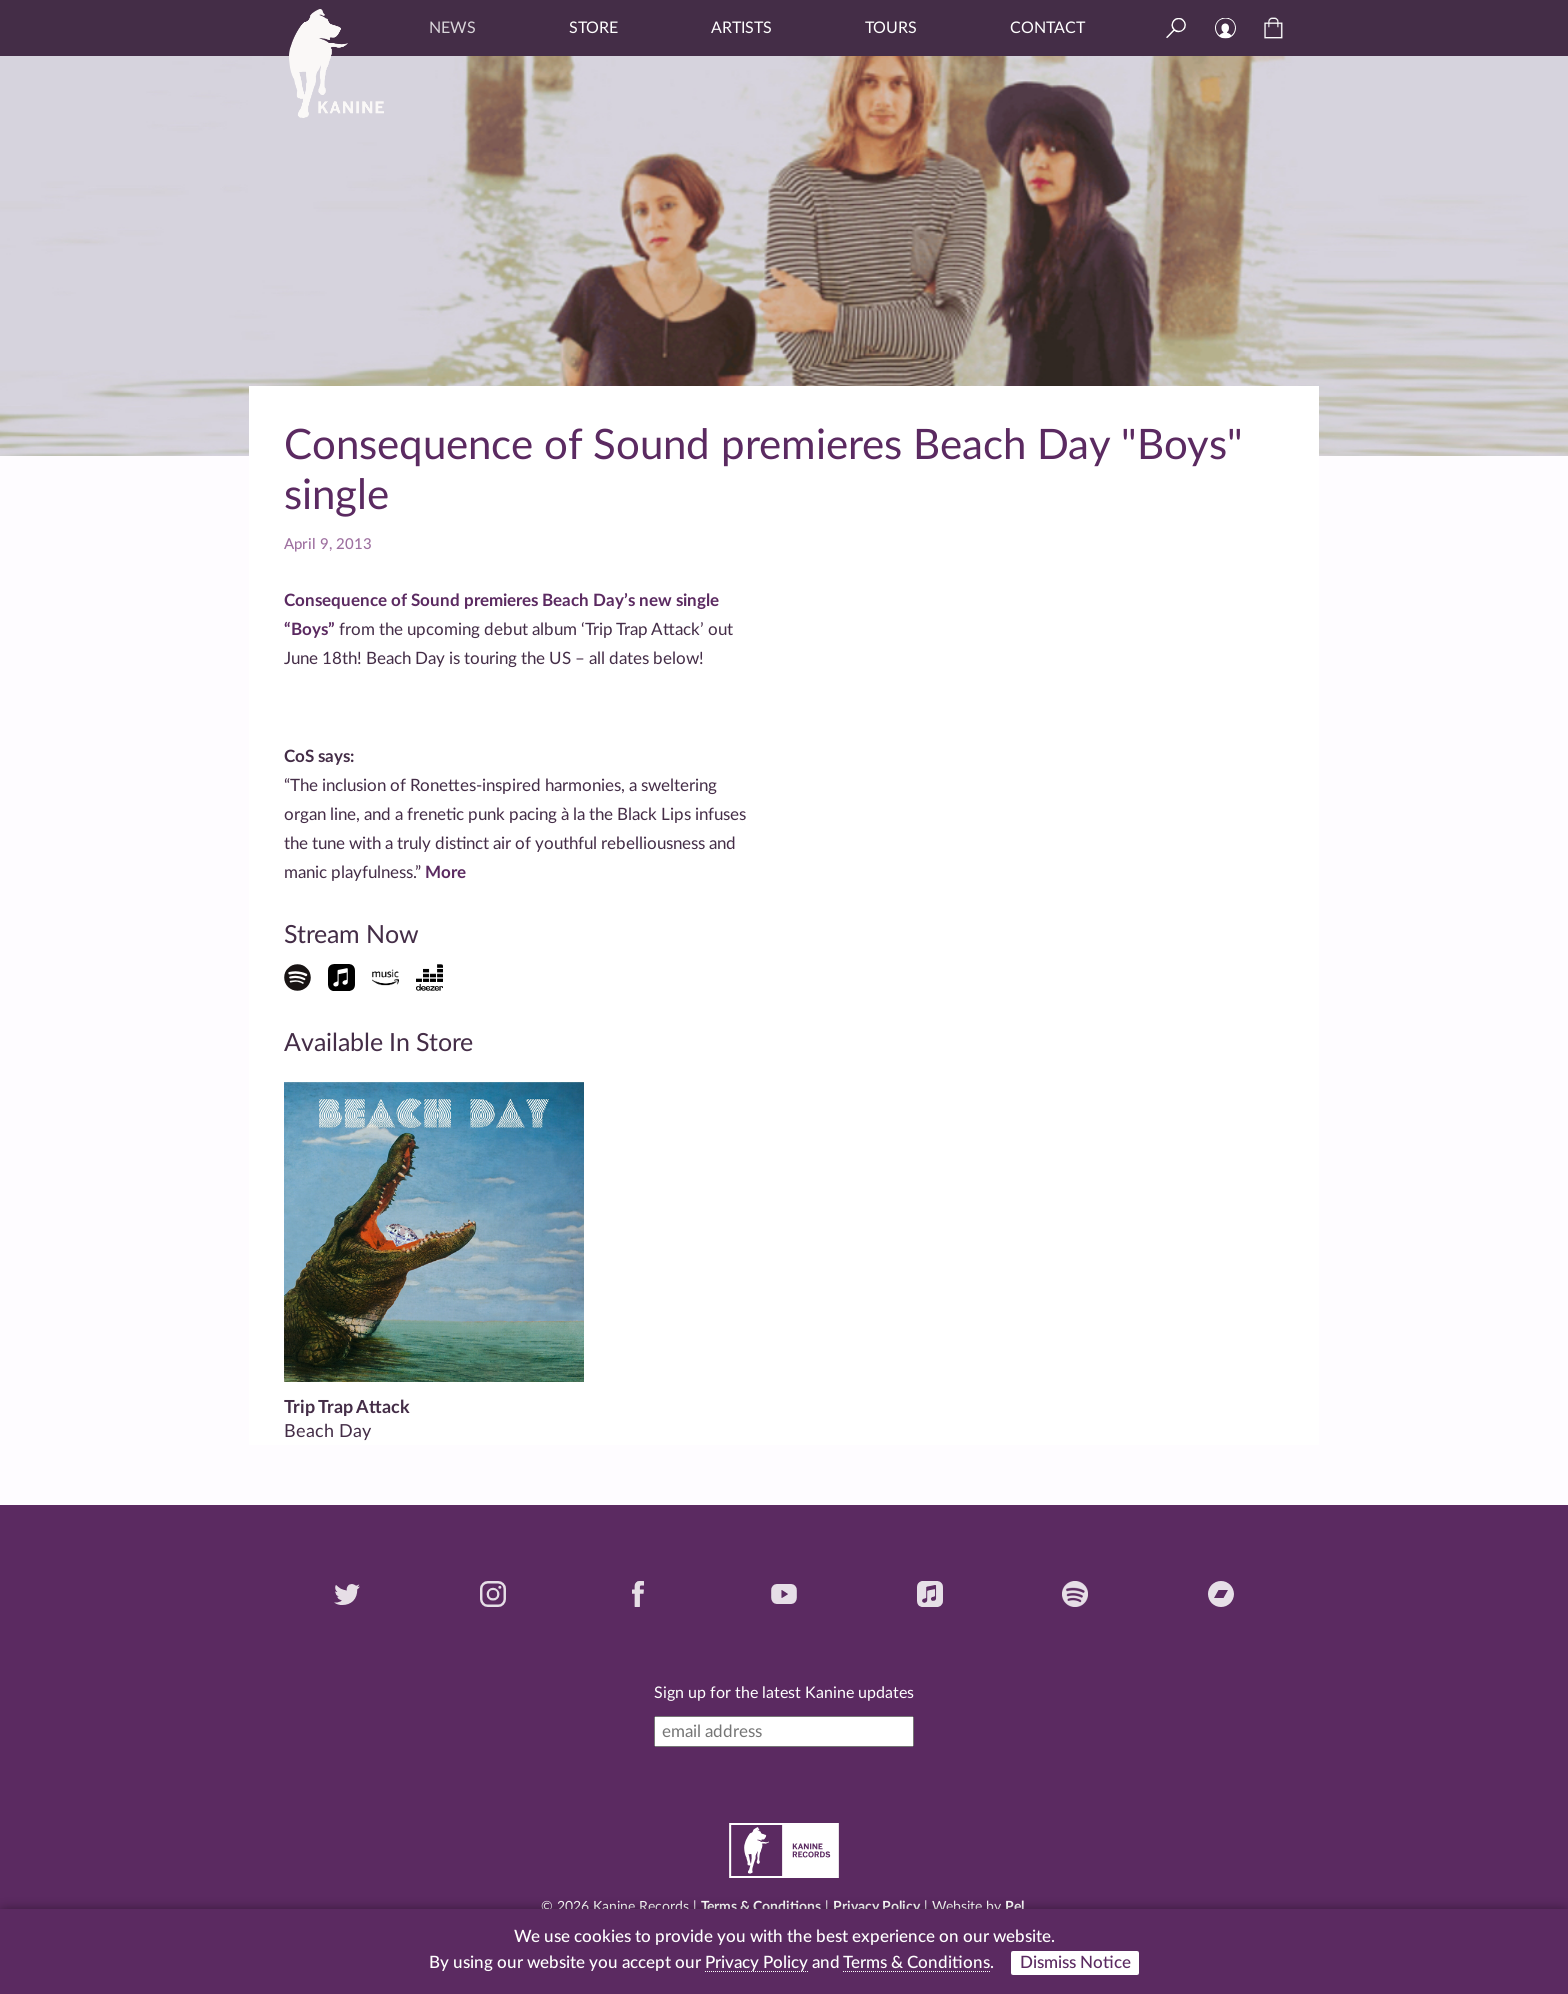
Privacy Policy (876, 1907)
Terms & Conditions (761, 1907)
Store (593, 28)
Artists (741, 28)
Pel (1014, 1907)
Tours (891, 28)
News (452, 28)
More (445, 872)
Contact (1047, 28)
